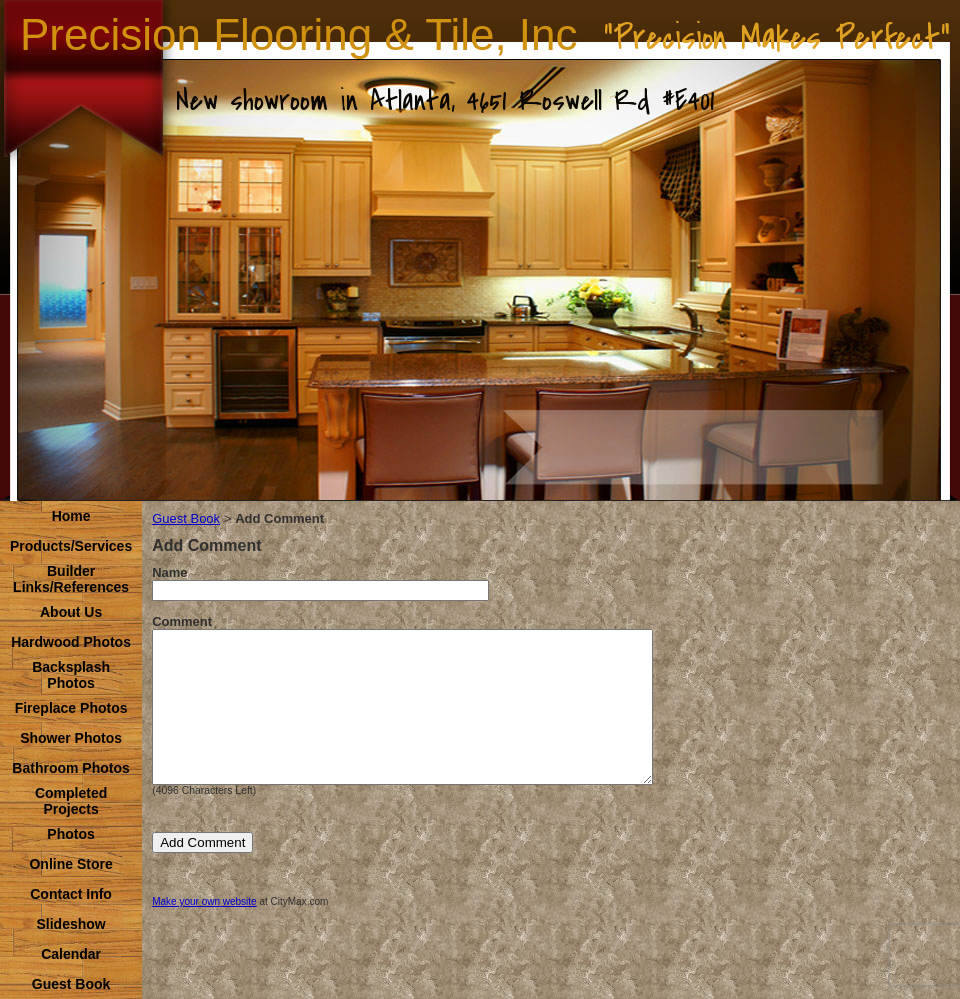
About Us (71, 612)
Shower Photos (71, 738)
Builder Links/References (71, 579)
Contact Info (71, 894)
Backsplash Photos (71, 675)
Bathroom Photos (70, 768)
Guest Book (71, 984)
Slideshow (70, 924)
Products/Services (71, 546)
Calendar (71, 954)
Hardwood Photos (71, 642)
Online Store (70, 864)
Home (71, 516)
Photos (70, 834)
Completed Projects (71, 801)
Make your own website (204, 931)
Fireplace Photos (71, 708)
